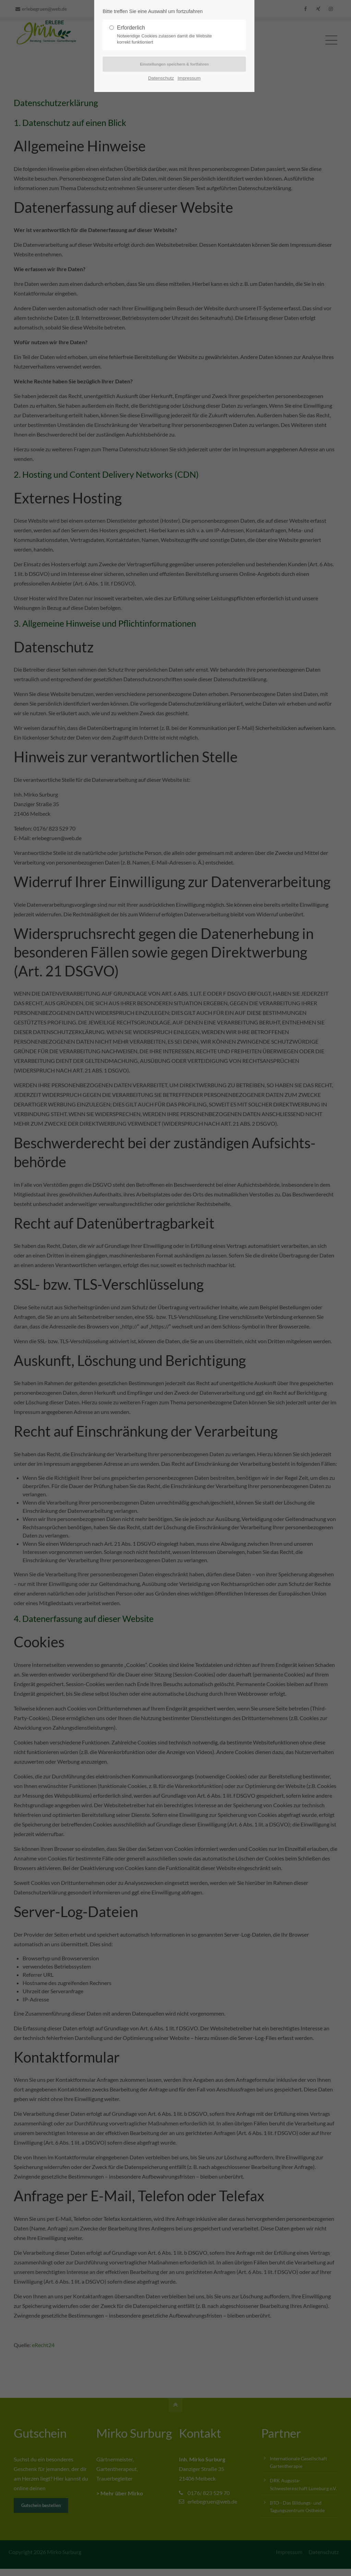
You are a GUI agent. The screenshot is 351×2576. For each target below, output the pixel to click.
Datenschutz (161, 79)
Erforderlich (171, 35)
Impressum (189, 79)
